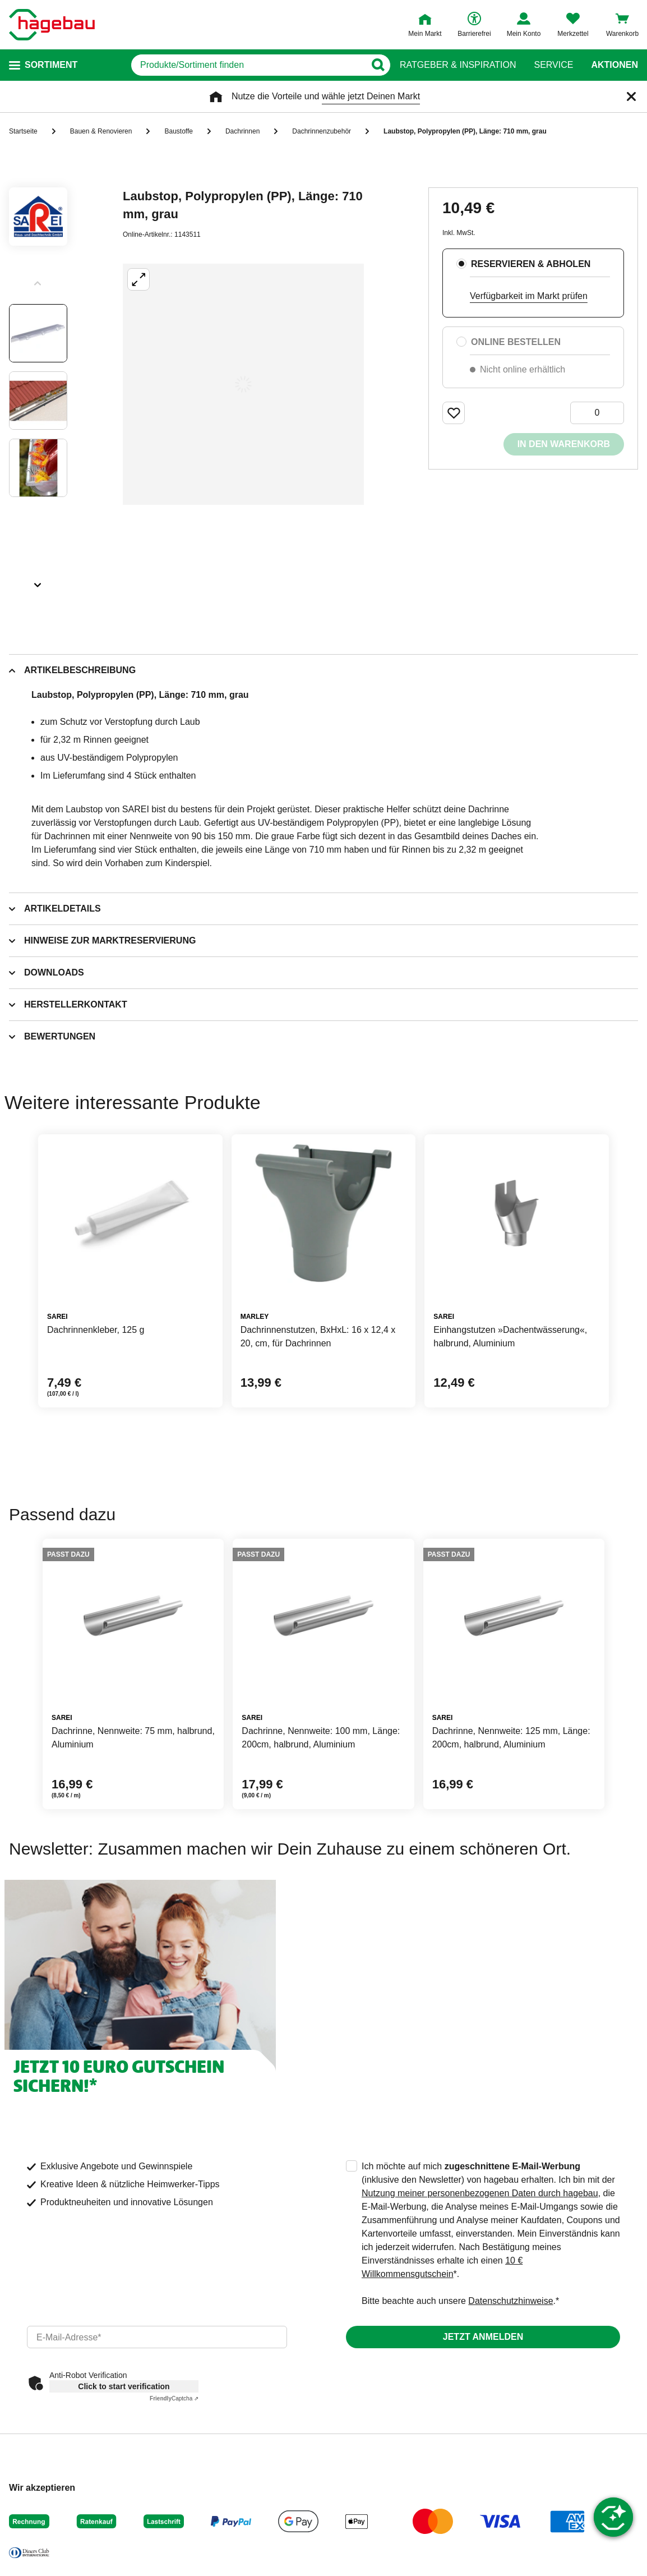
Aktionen (614, 65)
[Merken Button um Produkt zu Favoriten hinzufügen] (453, 413)
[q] (248, 65)
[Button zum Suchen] (377, 65)
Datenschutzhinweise (510, 2301)
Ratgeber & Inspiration (458, 65)
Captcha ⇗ (174, 2398)
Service (553, 65)
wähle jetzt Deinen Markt (371, 96)
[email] (156, 2337)
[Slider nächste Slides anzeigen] (38, 581)
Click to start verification (123, 2386)
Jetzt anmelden (483, 2337)
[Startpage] (52, 24)
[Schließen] (631, 96)
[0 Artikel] (597, 413)
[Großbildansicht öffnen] (243, 384)
